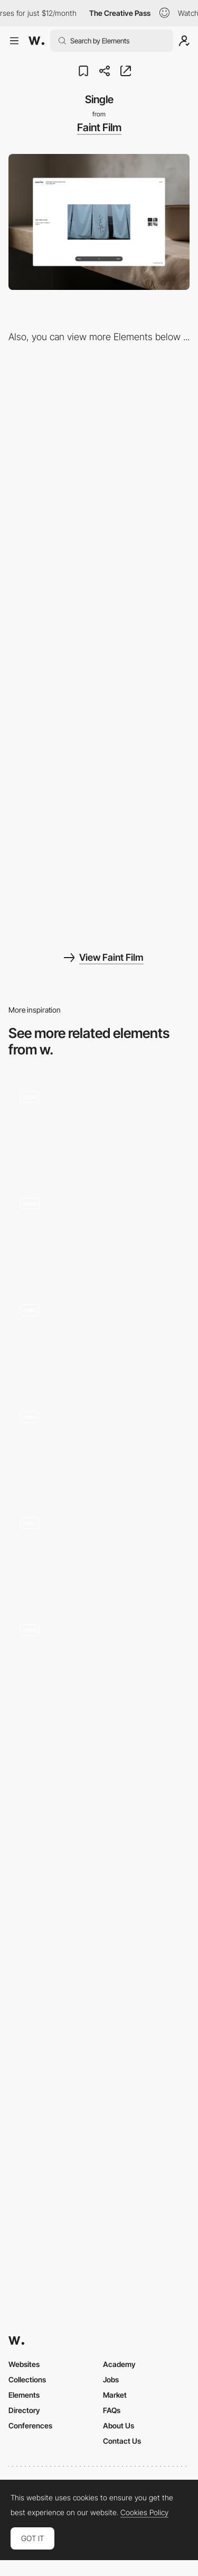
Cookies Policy (144, 2512)
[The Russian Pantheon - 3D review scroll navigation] (99, 1444)
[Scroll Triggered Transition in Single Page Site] (99, 1124)
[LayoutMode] (99, 428)
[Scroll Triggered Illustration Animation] (99, 1337)
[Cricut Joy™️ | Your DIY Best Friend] (99, 1787)
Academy (119, 2364)
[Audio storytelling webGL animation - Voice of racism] (99, 1657)
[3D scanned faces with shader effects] (99, 1551)
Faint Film (99, 127)
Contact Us (122, 2440)
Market (115, 2394)
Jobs (111, 2379)
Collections (27, 2379)
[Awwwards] (36, 41)
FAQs (111, 2410)
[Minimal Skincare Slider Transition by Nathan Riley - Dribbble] (99, 1939)
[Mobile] (99, 868)
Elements (24, 2394)
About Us (118, 2425)
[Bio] (99, 575)
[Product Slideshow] (99, 1231)
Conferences (30, 2425)
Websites (24, 2364)
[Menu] (99, 722)
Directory (24, 2410)
